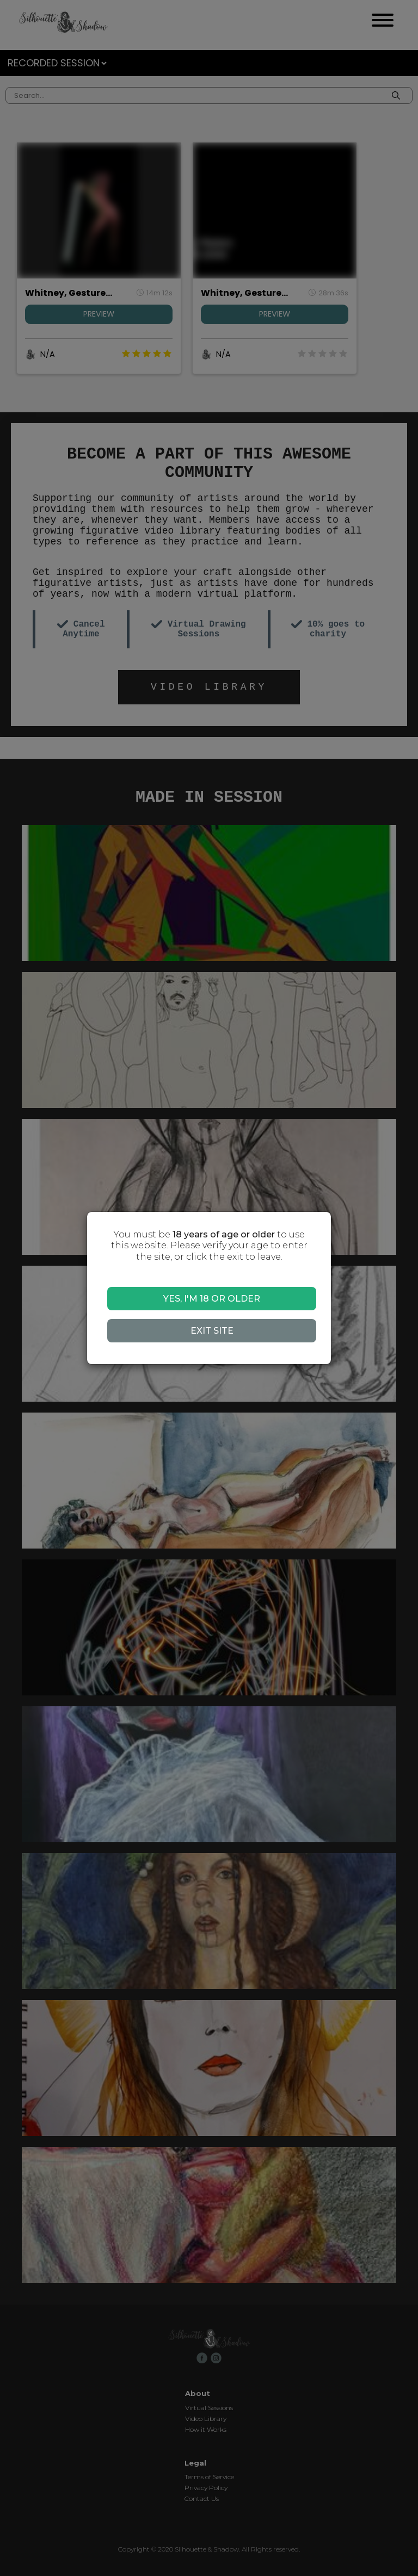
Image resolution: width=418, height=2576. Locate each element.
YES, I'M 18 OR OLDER (211, 1298)
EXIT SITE (211, 1331)
